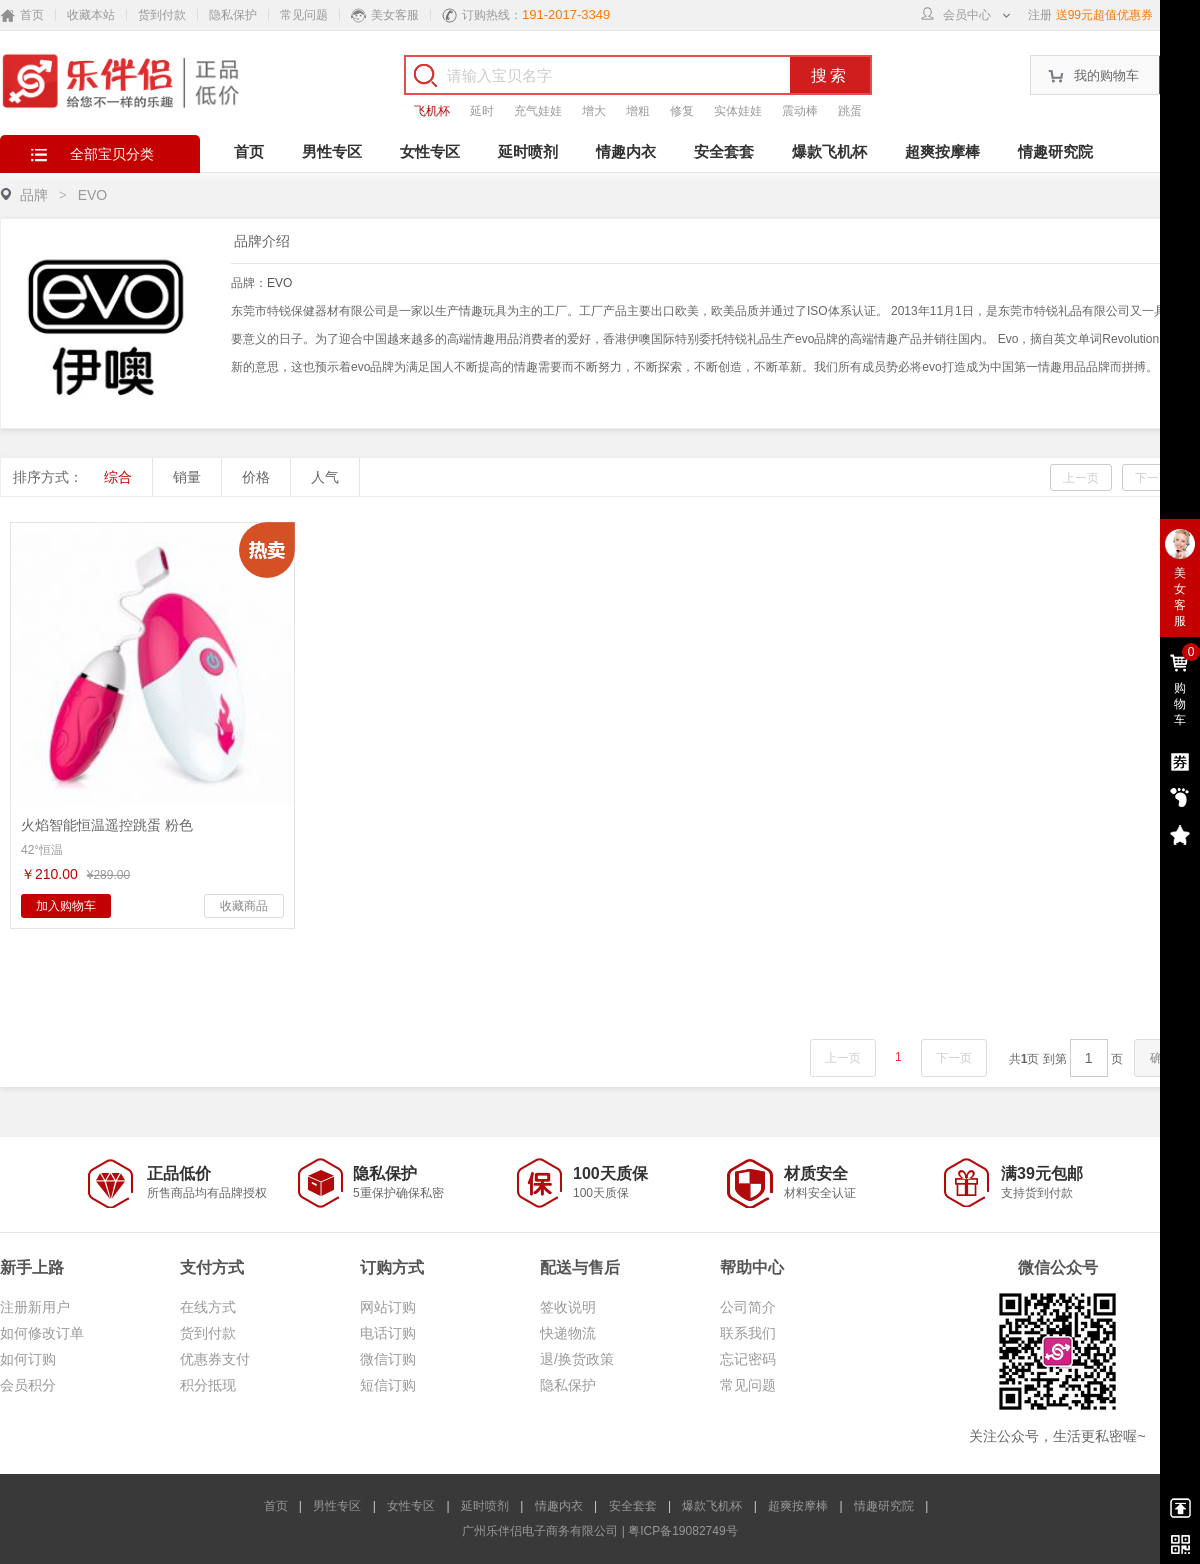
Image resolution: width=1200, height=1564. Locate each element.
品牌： (261, 283)
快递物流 (568, 1333)
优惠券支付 (215, 1359)
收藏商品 (244, 906)
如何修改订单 (42, 1333)
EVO (279, 283)
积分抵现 (208, 1385)
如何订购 (28, 1359)
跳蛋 (850, 111)
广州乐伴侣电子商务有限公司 (540, 1531)
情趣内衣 (626, 151)
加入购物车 (66, 906)
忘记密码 (748, 1359)
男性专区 (332, 151)
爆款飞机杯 (829, 151)
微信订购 (388, 1359)
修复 (682, 111)
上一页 (1081, 478)
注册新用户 (35, 1307)
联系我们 (748, 1333)
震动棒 (800, 111)
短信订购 (388, 1385)
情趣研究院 (1055, 151)
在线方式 (208, 1307)
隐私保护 (233, 15)
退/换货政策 (577, 1359)
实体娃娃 (738, 111)
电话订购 (388, 1333)
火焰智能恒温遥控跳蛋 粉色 (107, 825)
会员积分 (28, 1385)
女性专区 (430, 151)
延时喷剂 (528, 151)
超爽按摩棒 (942, 151)
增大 (594, 111)
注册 (1040, 15)
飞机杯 (432, 111)
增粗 (638, 111)
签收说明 (568, 1307)
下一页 (1153, 478)
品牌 (34, 195)
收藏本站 (91, 15)
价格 (256, 477)
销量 (187, 477)
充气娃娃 (538, 111)
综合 (118, 477)
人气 (325, 477)
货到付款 (162, 15)
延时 (482, 111)
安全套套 (724, 151)
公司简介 (748, 1307)
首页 (249, 151)
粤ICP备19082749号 (682, 1531)
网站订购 (388, 1307)
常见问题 (304, 15)
